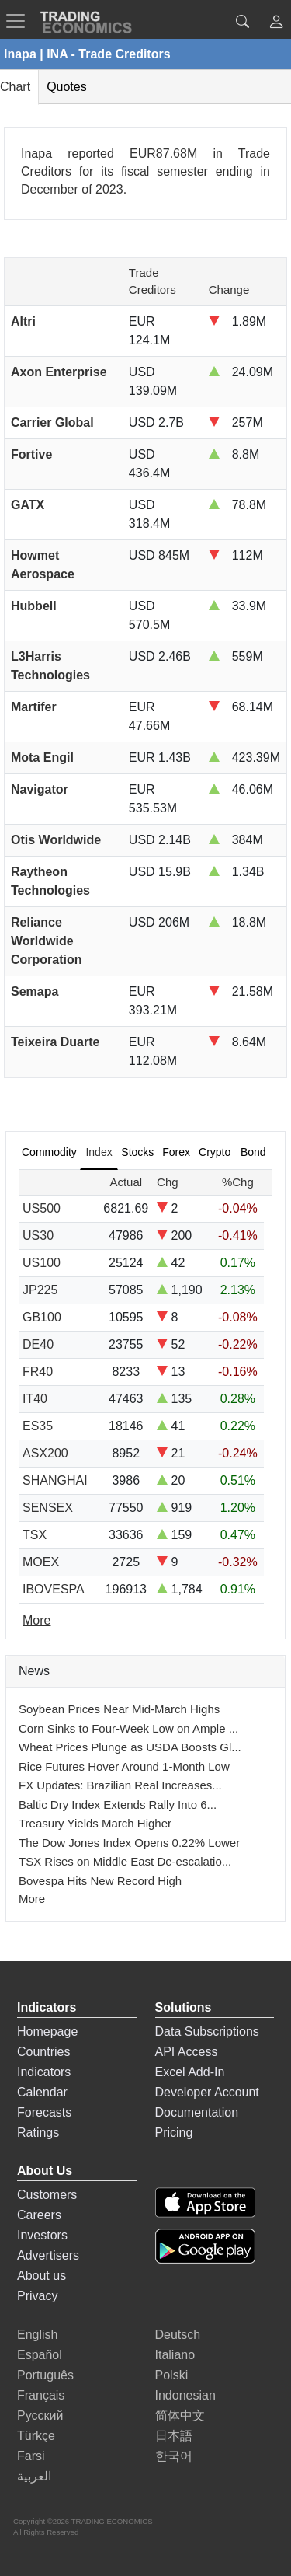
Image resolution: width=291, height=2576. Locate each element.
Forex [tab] (176, 1152)
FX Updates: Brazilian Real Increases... (120, 1785)
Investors (42, 2235)
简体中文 (180, 2415)
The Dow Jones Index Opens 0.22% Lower (129, 1842)
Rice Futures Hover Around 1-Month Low (124, 1766)
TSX (35, 1534)
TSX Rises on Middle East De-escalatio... (125, 1861)
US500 (42, 1208)
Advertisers (48, 2255)
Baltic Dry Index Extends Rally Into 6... (118, 1804)
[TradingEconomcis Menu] (20, 21)
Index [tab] (98, 1152)
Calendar (42, 2092)
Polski (172, 2375)
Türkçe (36, 2435)
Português (45, 2375)
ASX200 (45, 1453)
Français (40, 2395)
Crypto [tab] (214, 1152)
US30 (38, 1235)
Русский (40, 2415)
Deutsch (178, 2334)
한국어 (173, 2456)
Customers (47, 2194)
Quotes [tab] (67, 86)
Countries (43, 2051)
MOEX (41, 1562)
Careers (39, 2215)
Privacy (37, 2295)
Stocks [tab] (137, 1152)
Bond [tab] (253, 1152)
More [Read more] (36, 1620)
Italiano (175, 2354)
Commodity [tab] (49, 1152)
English (37, 2334)
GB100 (42, 1317)
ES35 (38, 1426)
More (32, 1898)
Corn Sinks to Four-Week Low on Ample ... (128, 1728)
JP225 (40, 1290)
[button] (276, 23)
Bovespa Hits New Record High (100, 1880)
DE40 (38, 1344)
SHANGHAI (55, 1480)
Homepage (47, 2031)
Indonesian (185, 2395)
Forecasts (44, 2112)
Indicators (44, 2072)
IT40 (35, 1398)
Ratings (38, 2132)
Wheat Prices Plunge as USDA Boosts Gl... (130, 1747)
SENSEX (48, 1507)
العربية (34, 2476)
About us (41, 2275)
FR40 (38, 1371)
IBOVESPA (54, 1589)
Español (39, 2354)
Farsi (31, 2456)
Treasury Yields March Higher (95, 1823)
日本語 (173, 2435)
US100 (42, 1262)
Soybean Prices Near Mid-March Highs (119, 1709)
